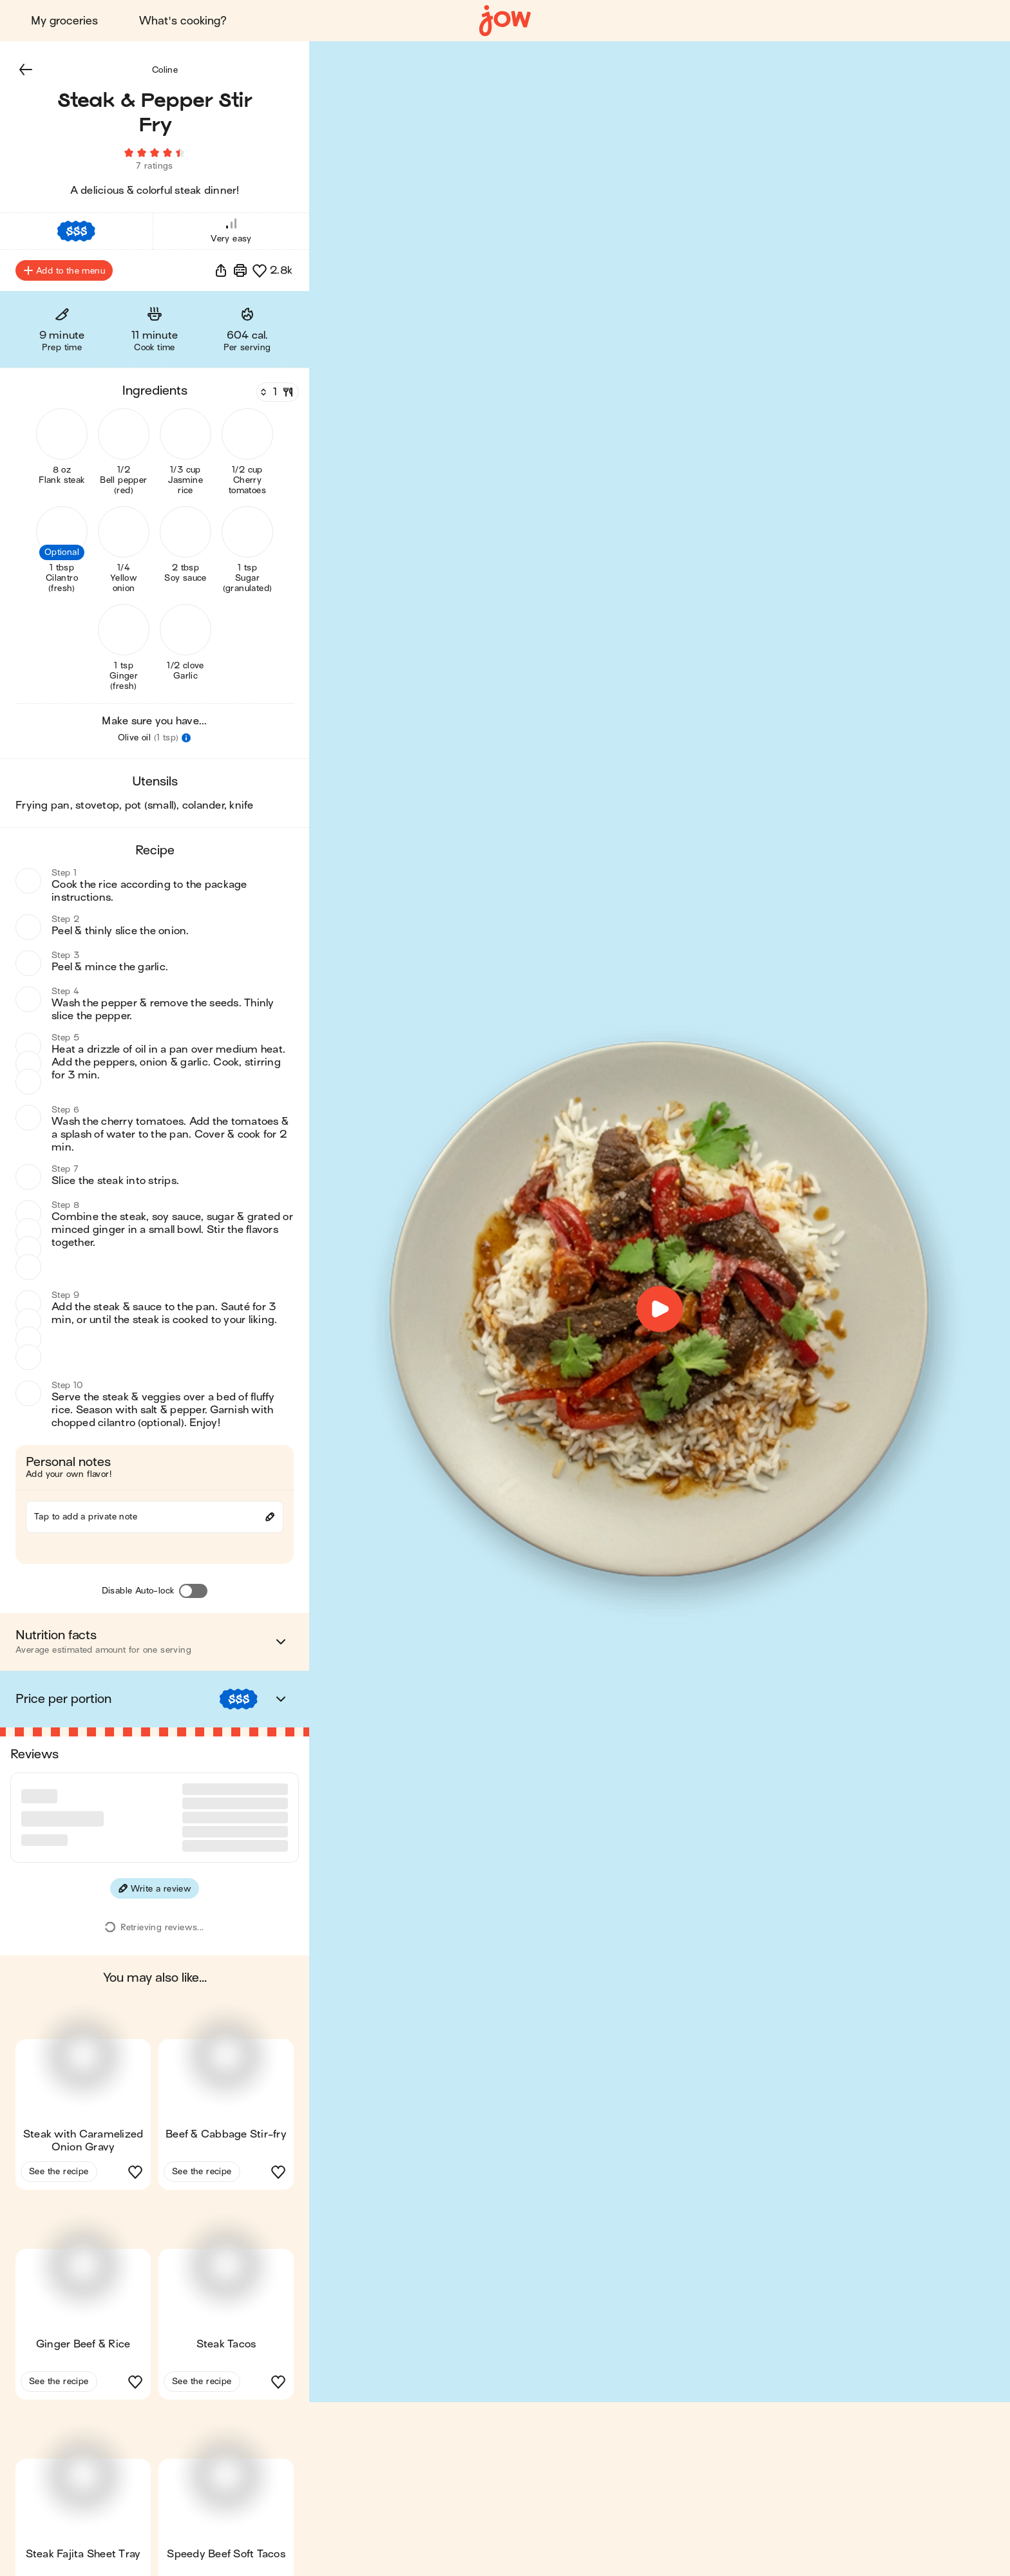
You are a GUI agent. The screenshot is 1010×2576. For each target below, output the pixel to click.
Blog (789, 21)
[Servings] (276, 392)
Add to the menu (64, 270)
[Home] (505, 21)
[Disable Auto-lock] (193, 1591)
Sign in (860, 21)
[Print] (240, 270)
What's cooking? (183, 21)
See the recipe (59, 2122)
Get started (949, 21)
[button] (25, 69)
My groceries (64, 21)
